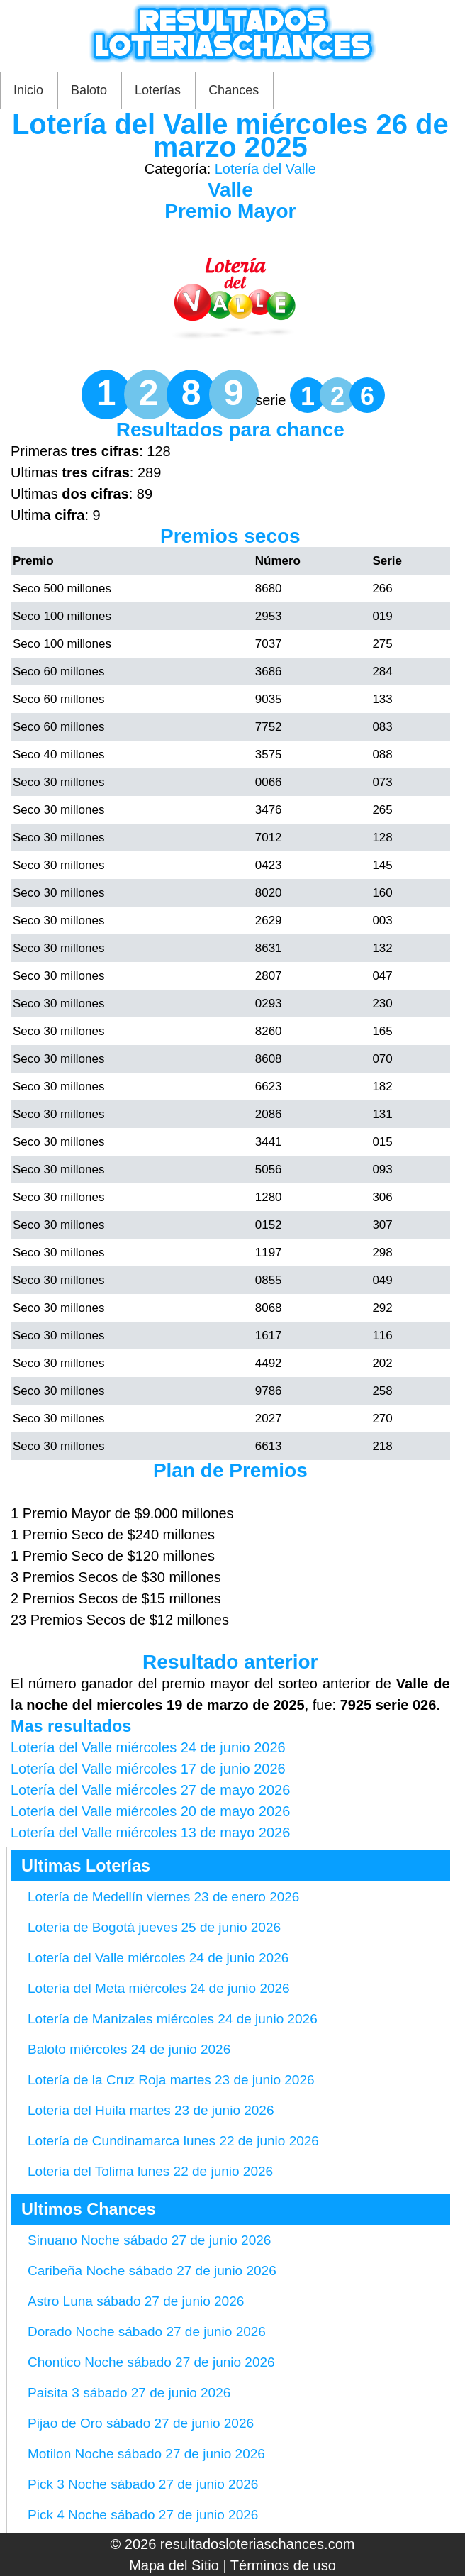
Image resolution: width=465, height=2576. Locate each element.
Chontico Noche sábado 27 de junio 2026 (151, 2362)
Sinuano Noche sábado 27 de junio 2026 (149, 2240)
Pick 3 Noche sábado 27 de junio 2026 (143, 2484)
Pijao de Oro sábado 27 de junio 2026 (141, 2423)
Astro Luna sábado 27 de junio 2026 (136, 2301)
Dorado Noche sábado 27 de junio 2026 (147, 2331)
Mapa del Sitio (174, 2565)
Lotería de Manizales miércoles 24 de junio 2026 (173, 2018)
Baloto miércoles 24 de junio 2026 (129, 2049)
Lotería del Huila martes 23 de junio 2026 (151, 2110)
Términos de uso (283, 2565)
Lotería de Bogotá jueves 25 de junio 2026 (154, 1927)
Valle (230, 190)
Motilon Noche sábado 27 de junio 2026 (146, 2453)
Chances (233, 90)
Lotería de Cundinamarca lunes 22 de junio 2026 (173, 2140)
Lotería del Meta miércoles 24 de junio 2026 (159, 1988)
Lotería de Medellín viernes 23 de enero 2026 (163, 1896)
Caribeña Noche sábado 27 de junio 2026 (152, 2270)
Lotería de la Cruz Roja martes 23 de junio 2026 (171, 2079)
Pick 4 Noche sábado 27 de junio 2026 (143, 2514)
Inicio (28, 90)
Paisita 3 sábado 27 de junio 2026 (129, 2392)
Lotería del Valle (265, 169)
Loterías (158, 90)
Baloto (89, 90)
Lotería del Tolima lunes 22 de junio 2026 (150, 2171)
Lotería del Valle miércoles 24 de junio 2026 (158, 1957)
